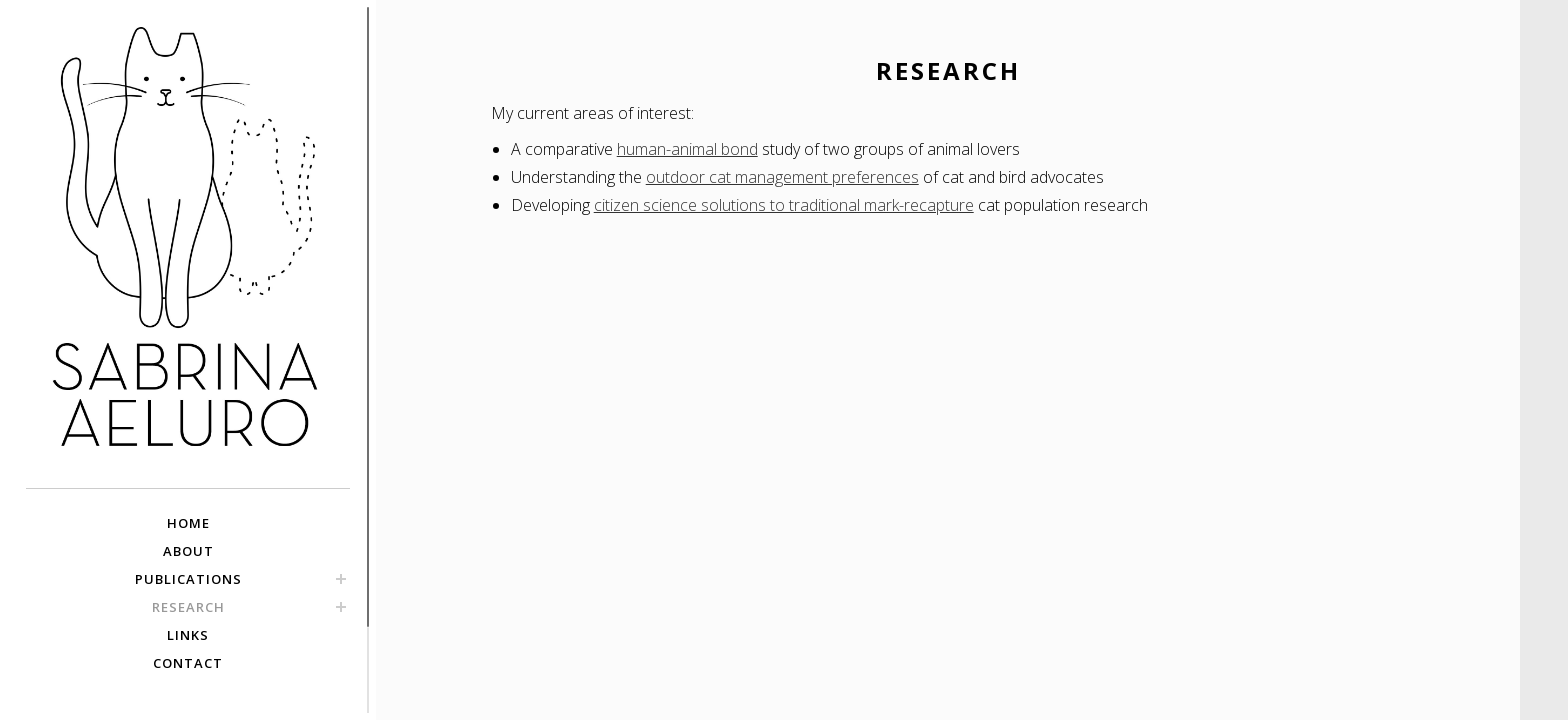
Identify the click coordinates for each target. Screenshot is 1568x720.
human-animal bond (687, 149)
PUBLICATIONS (188, 579)
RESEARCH (188, 607)
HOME (188, 523)
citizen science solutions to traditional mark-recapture (784, 205)
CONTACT (188, 663)
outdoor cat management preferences (782, 177)
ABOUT (188, 551)
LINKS (188, 635)
